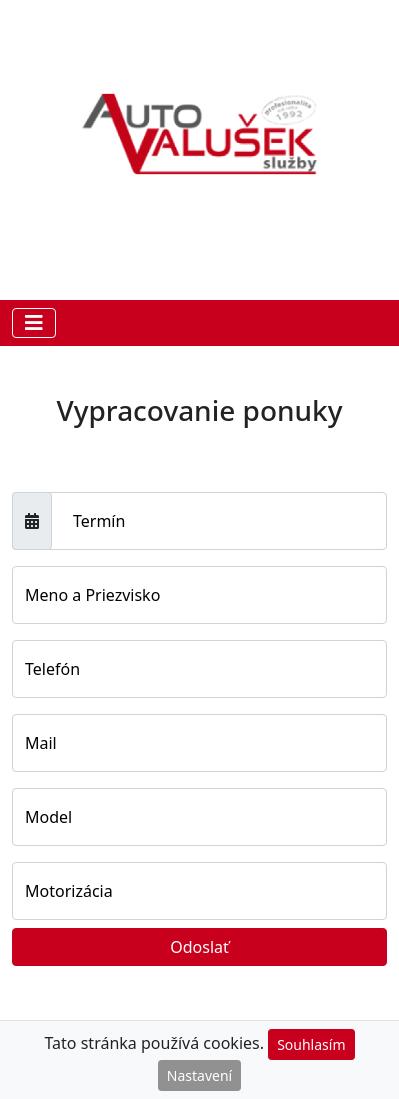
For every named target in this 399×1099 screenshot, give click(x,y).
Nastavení (199, 1075)
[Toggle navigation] (34, 323)
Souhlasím (311, 1044)
